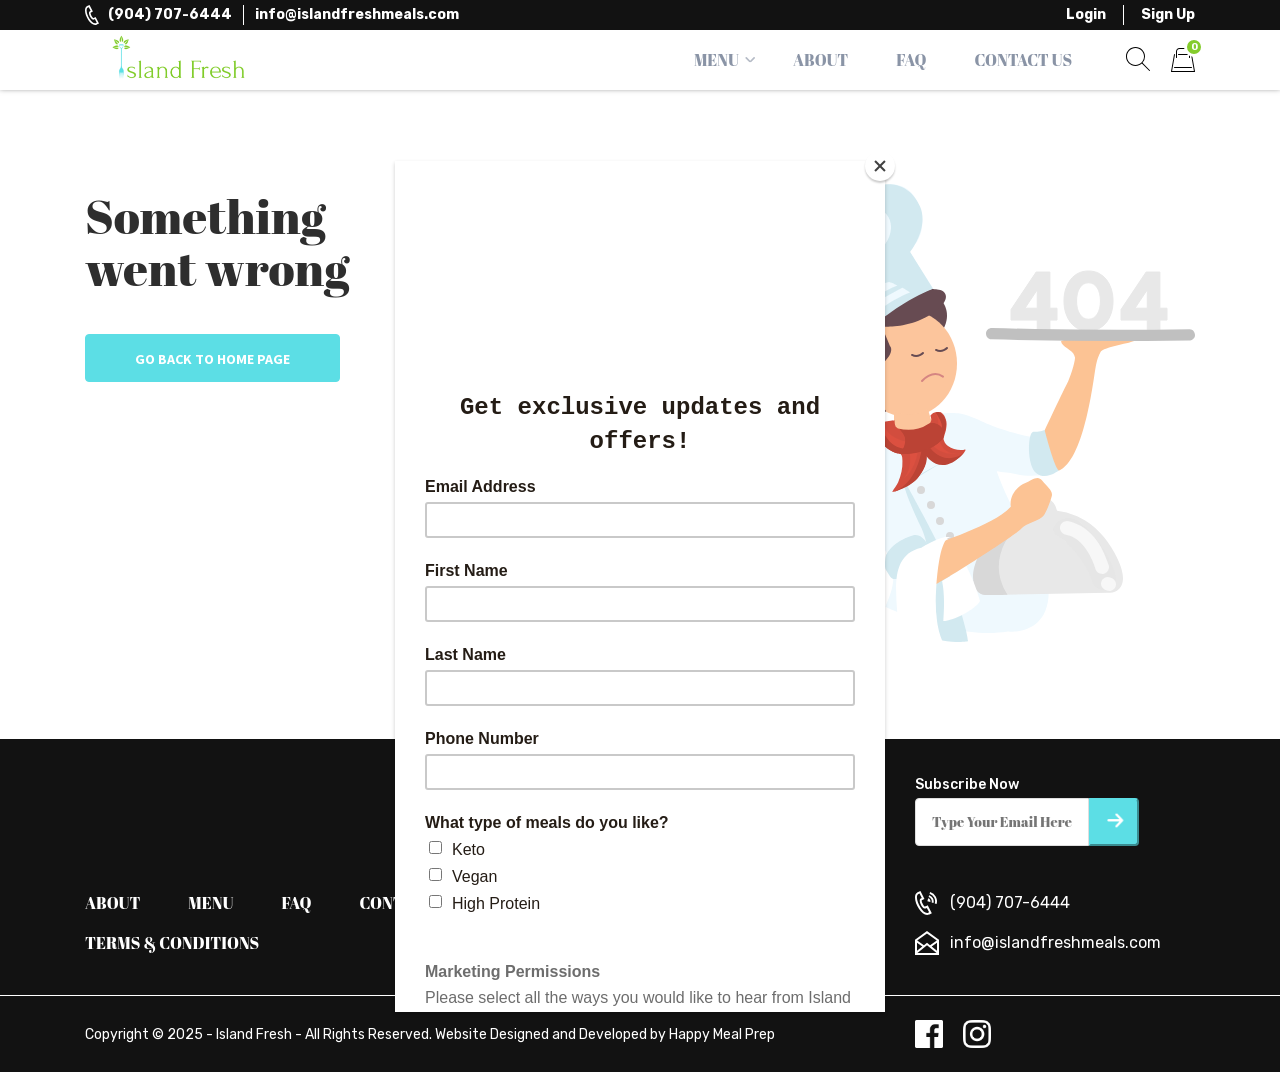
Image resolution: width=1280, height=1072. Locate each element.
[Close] (880, 166)
